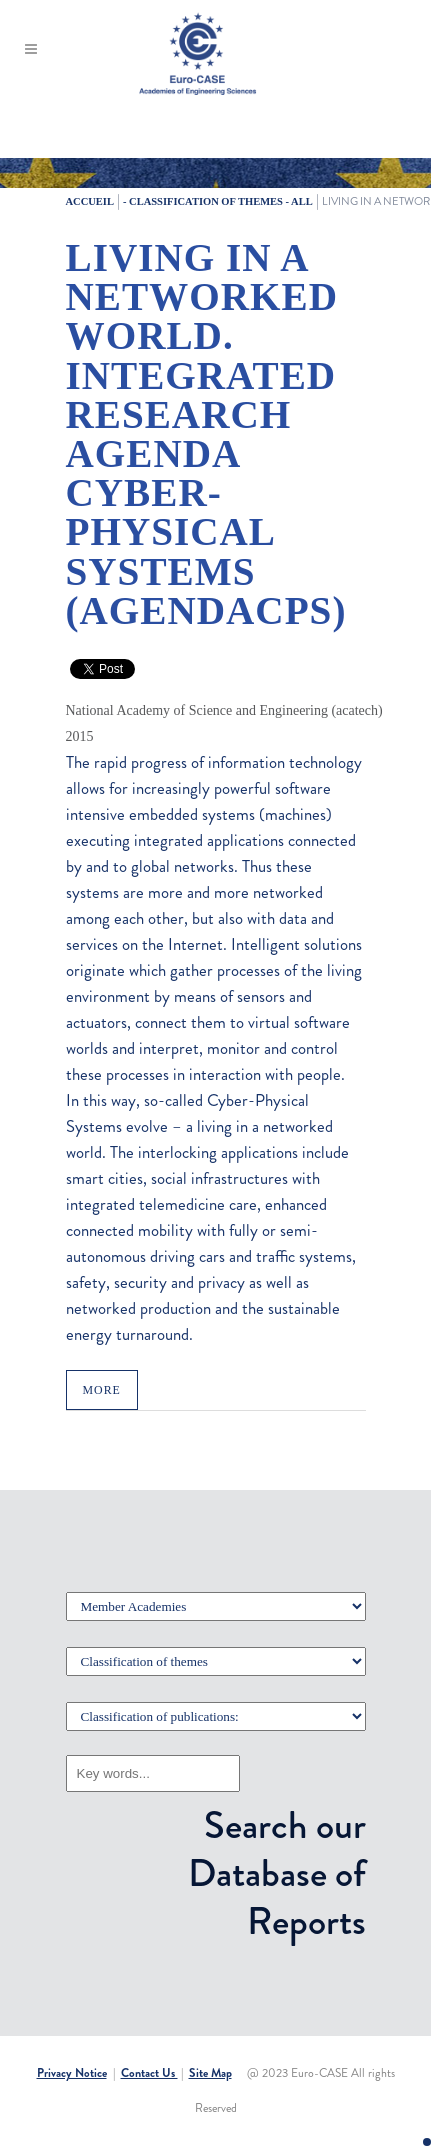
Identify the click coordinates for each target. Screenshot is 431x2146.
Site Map (210, 2073)
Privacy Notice (72, 2073)
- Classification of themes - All (218, 201)
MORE (102, 1390)
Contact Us (149, 2073)
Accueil (90, 201)
